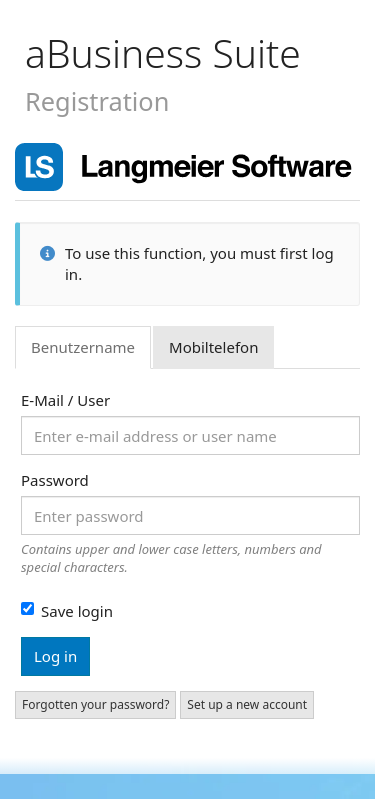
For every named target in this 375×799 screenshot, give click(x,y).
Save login (67, 611)
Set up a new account (247, 704)
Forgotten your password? (95, 704)
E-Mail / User (65, 400)
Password (55, 480)
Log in (55, 656)
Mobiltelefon (213, 347)
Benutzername (83, 347)
